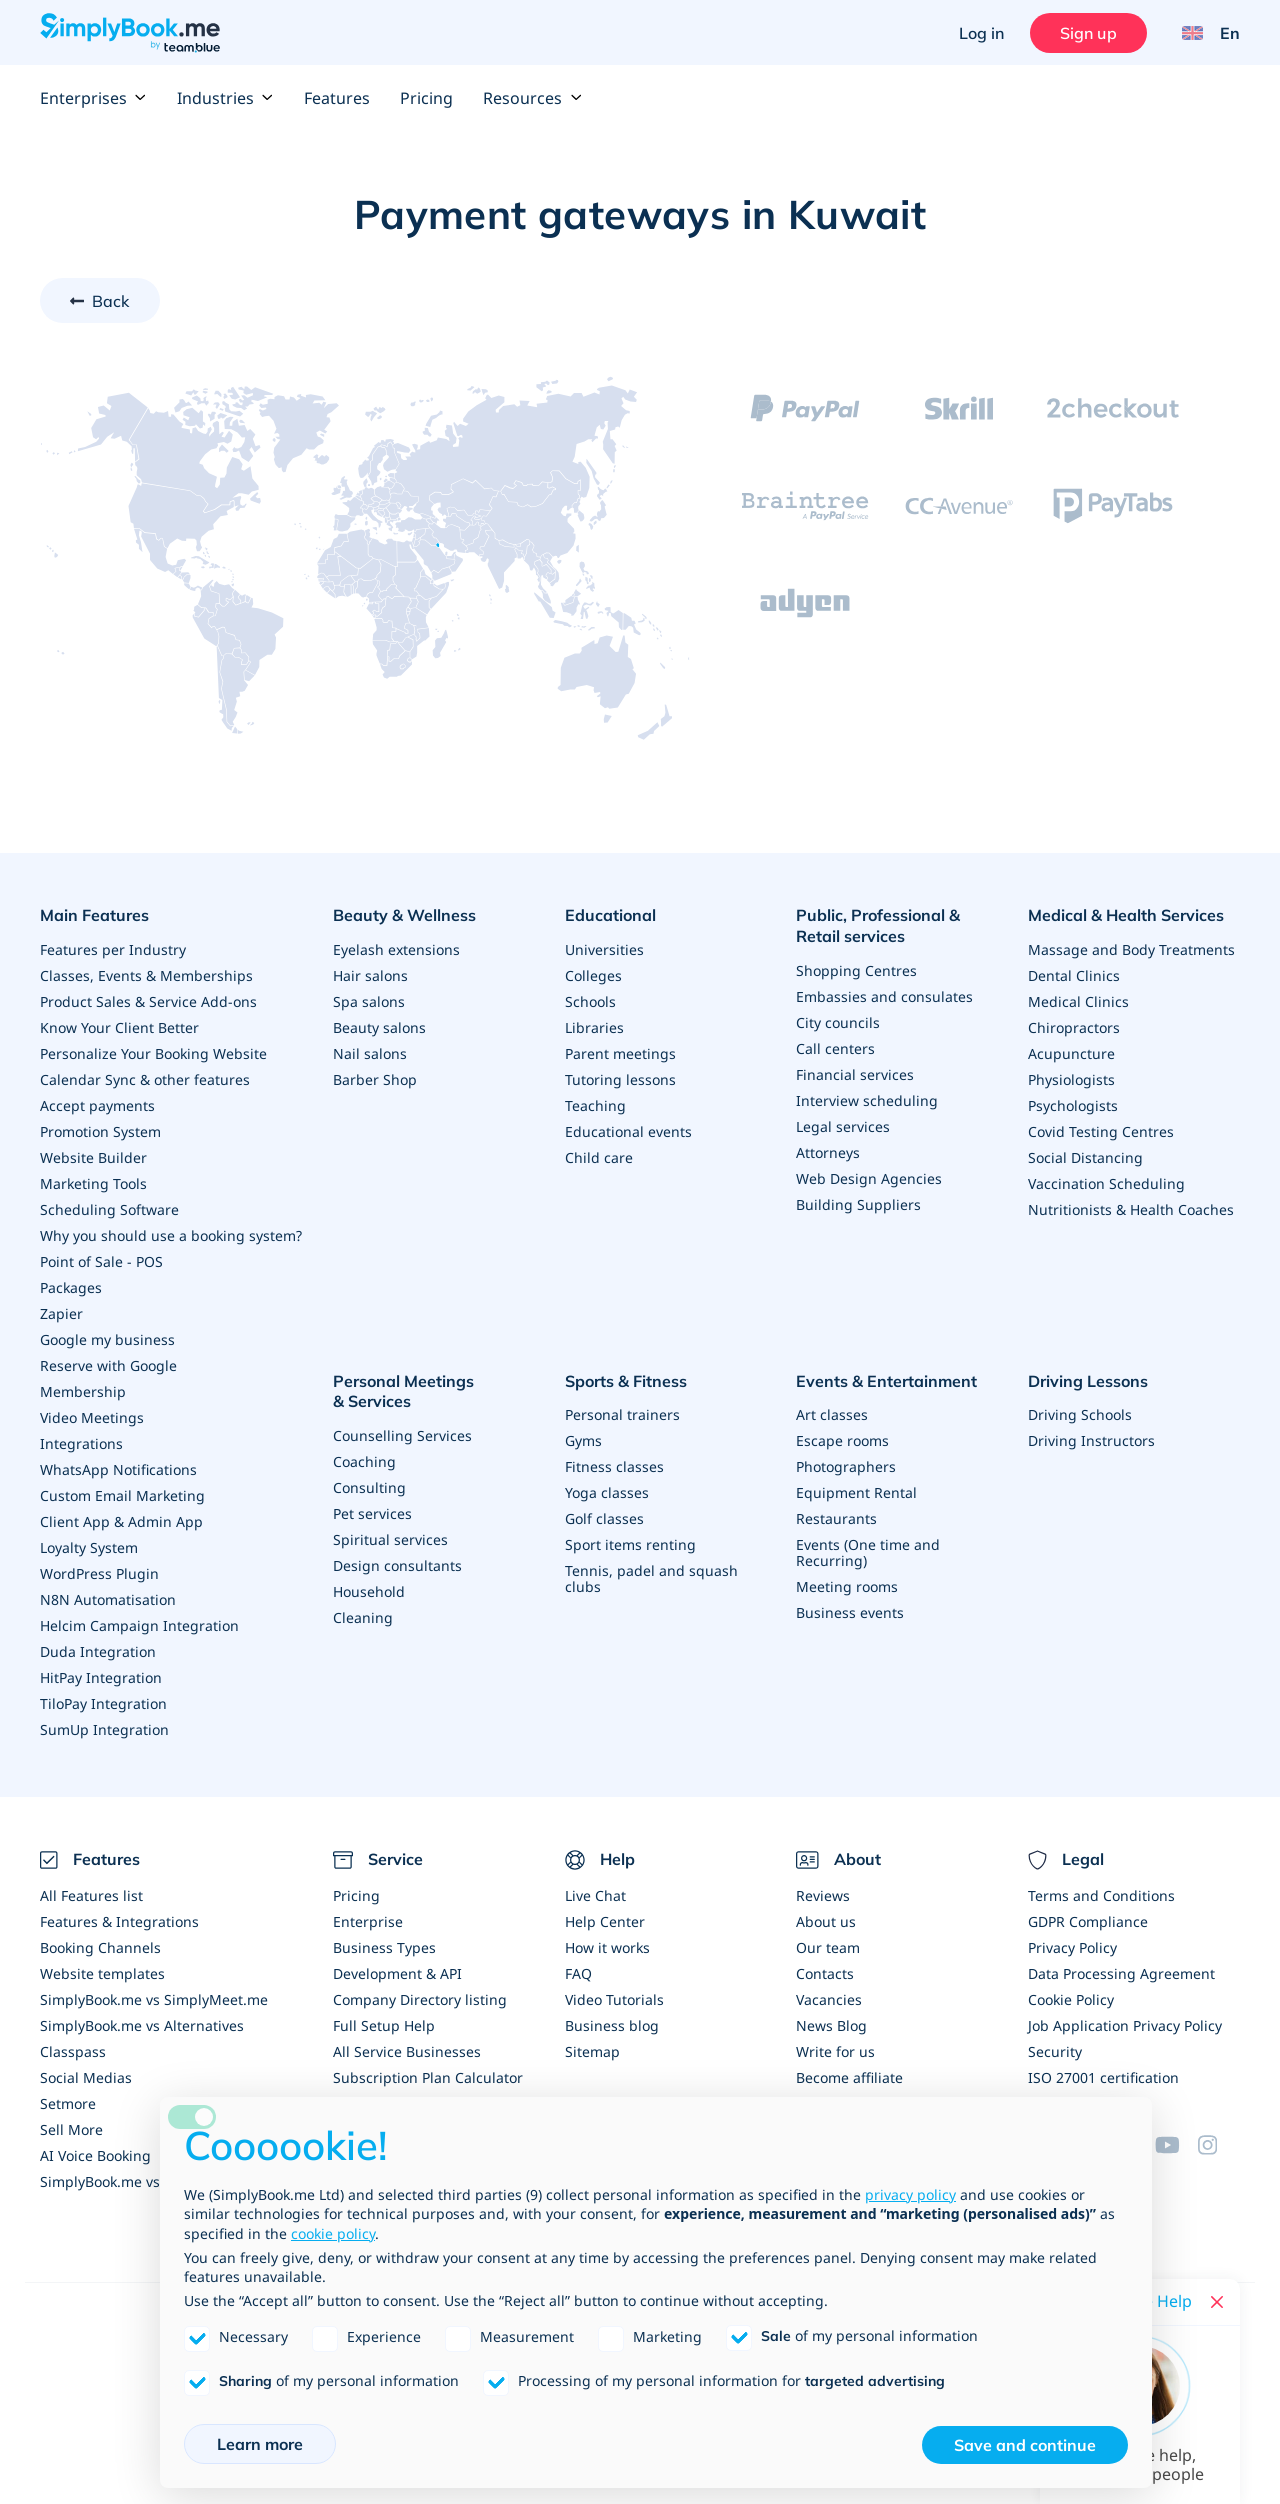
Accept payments (97, 1105)
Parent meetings (620, 1053)
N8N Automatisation (108, 1599)
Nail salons (370, 1053)
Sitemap (592, 2051)
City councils (838, 1022)
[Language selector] (1203, 33)
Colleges (593, 975)
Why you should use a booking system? (171, 1235)
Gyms (583, 1440)
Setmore (68, 2103)
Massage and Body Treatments (1131, 949)
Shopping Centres (856, 970)
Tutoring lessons (620, 1079)
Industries (225, 98)
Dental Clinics (1074, 975)
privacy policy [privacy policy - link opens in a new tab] (910, 2194)
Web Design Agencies (869, 1178)
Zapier (61, 1313)
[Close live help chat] (1217, 2302)
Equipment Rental (856, 1492)
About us (826, 1921)
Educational (610, 915)
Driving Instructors (1091, 1440)
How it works (607, 1947)
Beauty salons (379, 1027)
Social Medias (86, 2077)
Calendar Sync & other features (145, 1079)
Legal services (843, 1126)
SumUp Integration (104, 1729)
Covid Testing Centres (1101, 1131)
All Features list (91, 1895)
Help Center (605, 1921)
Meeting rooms (847, 1586)
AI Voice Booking (95, 2155)
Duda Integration (98, 1651)
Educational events (628, 1131)
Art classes (832, 1414)
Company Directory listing (420, 1999)
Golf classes (604, 1518)
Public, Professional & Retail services (878, 925)
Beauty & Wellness (404, 915)
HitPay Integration (101, 1677)
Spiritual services (390, 1539)
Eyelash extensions (396, 949)
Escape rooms (842, 1440)
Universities (604, 949)
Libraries (594, 1027)
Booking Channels (100, 1947)
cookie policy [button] (333, 2233)
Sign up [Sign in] (1088, 33)
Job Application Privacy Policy (1125, 2025)
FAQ (578, 1973)
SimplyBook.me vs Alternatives (142, 2025)
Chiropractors (1074, 1027)
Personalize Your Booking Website (153, 1053)
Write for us (835, 2051)
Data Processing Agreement (1121, 1973)
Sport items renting (630, 1544)
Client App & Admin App (121, 1521)
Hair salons (370, 975)
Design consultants (397, 1565)
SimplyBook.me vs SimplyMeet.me (154, 1999)
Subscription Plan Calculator (428, 2077)
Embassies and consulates (884, 996)
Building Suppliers (858, 1204)
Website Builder (93, 1157)
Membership (83, 1391)
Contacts (825, 1973)
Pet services (372, 1513)
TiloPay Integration (103, 1703)
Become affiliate (849, 2077)
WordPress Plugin (99, 1573)
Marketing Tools (93, 1183)
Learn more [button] (260, 2444)
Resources (532, 98)
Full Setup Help (384, 2025)
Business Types (384, 1947)
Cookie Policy (1071, 1999)
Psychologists (1073, 1105)
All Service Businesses (407, 2051)
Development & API (397, 1973)
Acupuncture (1071, 1053)
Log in (982, 33)
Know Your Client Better (119, 1027)
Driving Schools (1080, 1414)
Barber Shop (375, 1079)
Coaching (364, 1461)
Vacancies (829, 1999)
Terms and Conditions (1101, 1895)
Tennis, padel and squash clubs (651, 1578)
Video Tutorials (614, 1999)
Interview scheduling (867, 1100)
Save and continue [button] (1025, 2445)
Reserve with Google (108, 1365)
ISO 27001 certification (1103, 2077)
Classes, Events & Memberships (146, 975)
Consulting (369, 1487)
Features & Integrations (119, 1921)
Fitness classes (614, 1466)
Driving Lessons (1088, 1381)
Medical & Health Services (1126, 915)
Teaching (595, 1105)
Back (111, 301)
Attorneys (828, 1152)
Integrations (81, 1443)
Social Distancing (1085, 1157)
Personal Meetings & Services (403, 1391)
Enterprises (93, 98)
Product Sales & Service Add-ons (148, 1001)
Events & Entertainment (886, 1381)
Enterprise (368, 1921)
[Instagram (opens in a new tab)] (1219, 2145)
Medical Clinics (1078, 1001)
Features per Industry (113, 949)
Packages (71, 1287)
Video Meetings (92, 1417)
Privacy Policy (1072, 1947)
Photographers (846, 1466)
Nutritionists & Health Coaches (1131, 1209)
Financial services (855, 1074)
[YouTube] (1176, 2145)
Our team (828, 1947)
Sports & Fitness (626, 1381)
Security (1055, 2051)
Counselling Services (402, 1435)
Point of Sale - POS (101, 1261)
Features (337, 98)
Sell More (71, 2129)
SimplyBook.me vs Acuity (122, 2181)
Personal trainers (622, 1414)
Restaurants (836, 1518)
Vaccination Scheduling (1106, 1183)
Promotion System (100, 1131)
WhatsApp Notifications (118, 1469)
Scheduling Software (109, 1209)
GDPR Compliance (1088, 1921)
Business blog (612, 2025)
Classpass (73, 2051)
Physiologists (1071, 1079)
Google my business (107, 1339)
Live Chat (595, 1895)
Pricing (426, 98)
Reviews (823, 1895)
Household (369, 1591)
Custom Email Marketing (122, 1495)
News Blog (831, 2025)
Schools (590, 1001)
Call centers (835, 1048)
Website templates (102, 1973)
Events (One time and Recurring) (868, 1552)
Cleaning (363, 1617)
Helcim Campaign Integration (139, 1625)
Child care (599, 1157)
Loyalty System (89, 1547)
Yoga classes (607, 1492)
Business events (850, 1612)
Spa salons (369, 1001)
